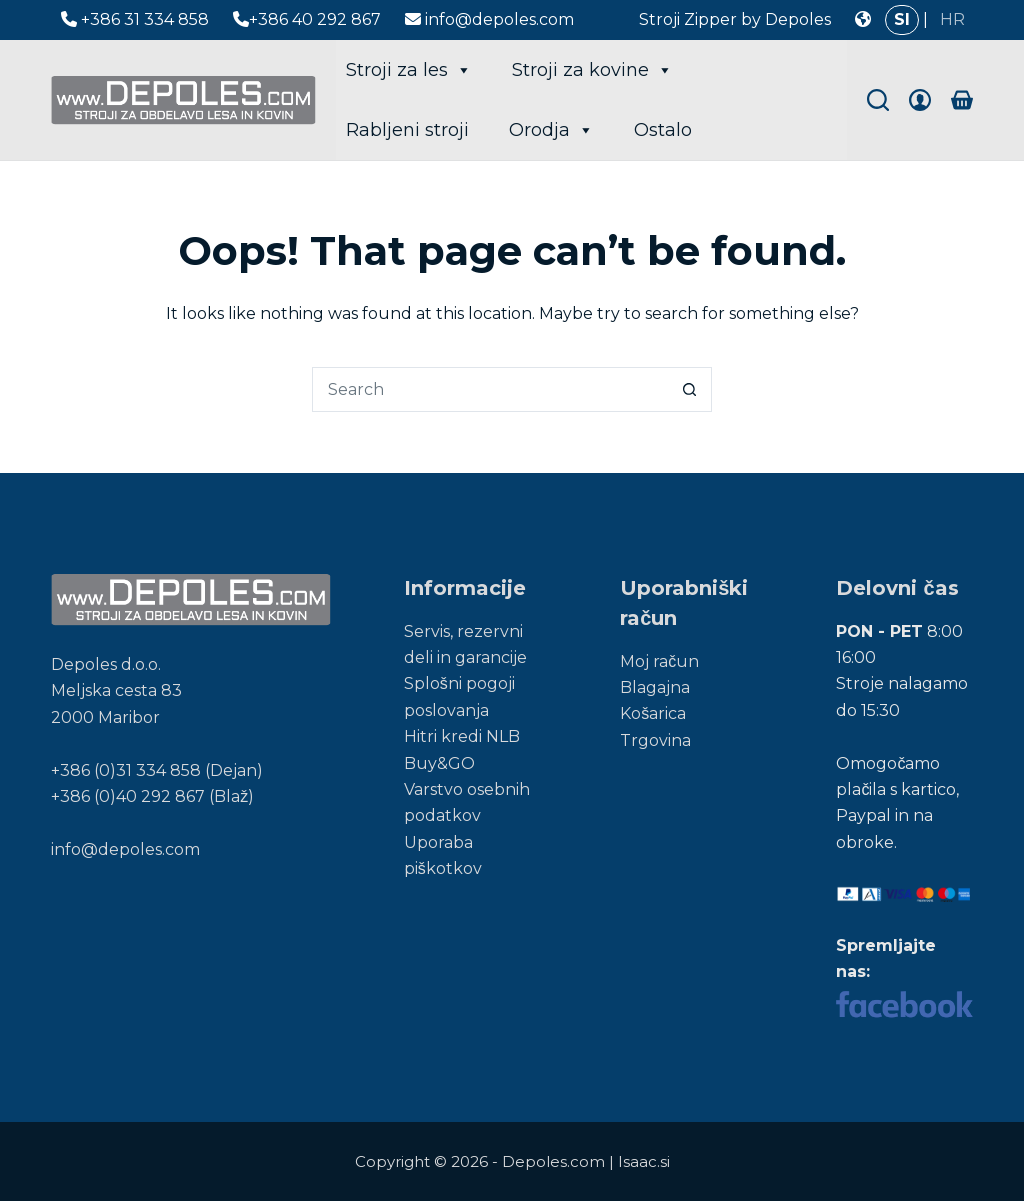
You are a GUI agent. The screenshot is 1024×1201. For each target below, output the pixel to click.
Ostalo (663, 130)
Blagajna (655, 687)
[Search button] (689, 389)
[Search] (878, 100)
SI (902, 19)
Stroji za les (409, 70)
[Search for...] (489, 389)
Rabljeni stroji (407, 130)
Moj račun (659, 661)
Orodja (551, 130)
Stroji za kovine (592, 70)
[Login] (920, 100)
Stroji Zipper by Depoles (735, 19)
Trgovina (655, 740)
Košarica (653, 713)
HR (952, 19)
